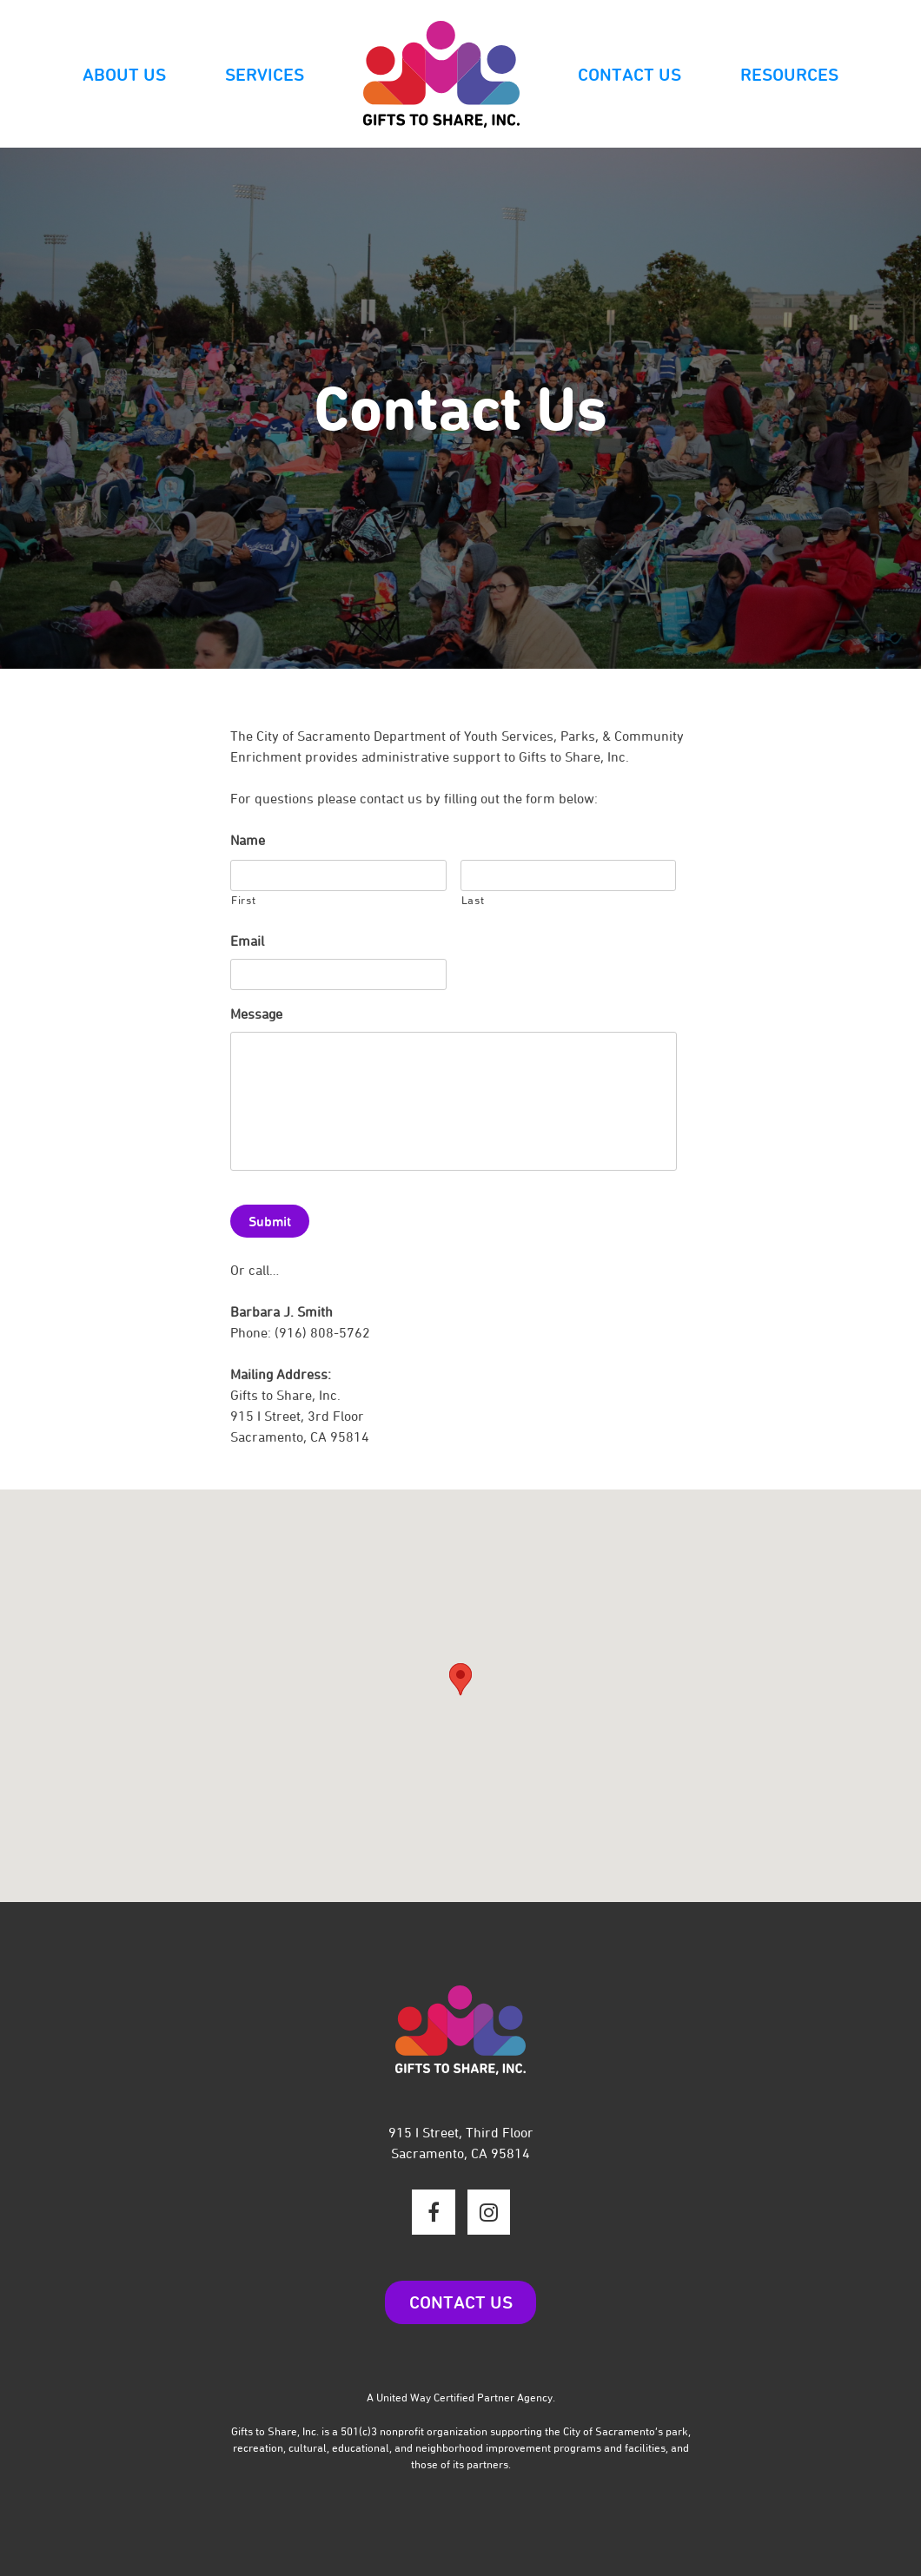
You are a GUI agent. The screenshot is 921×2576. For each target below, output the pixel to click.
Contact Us (629, 74)
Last (473, 900)
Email (247, 941)
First (243, 900)
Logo (441, 75)
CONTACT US (461, 2302)
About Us (124, 74)
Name (247, 840)
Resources (789, 74)
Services (264, 74)
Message (256, 1014)
